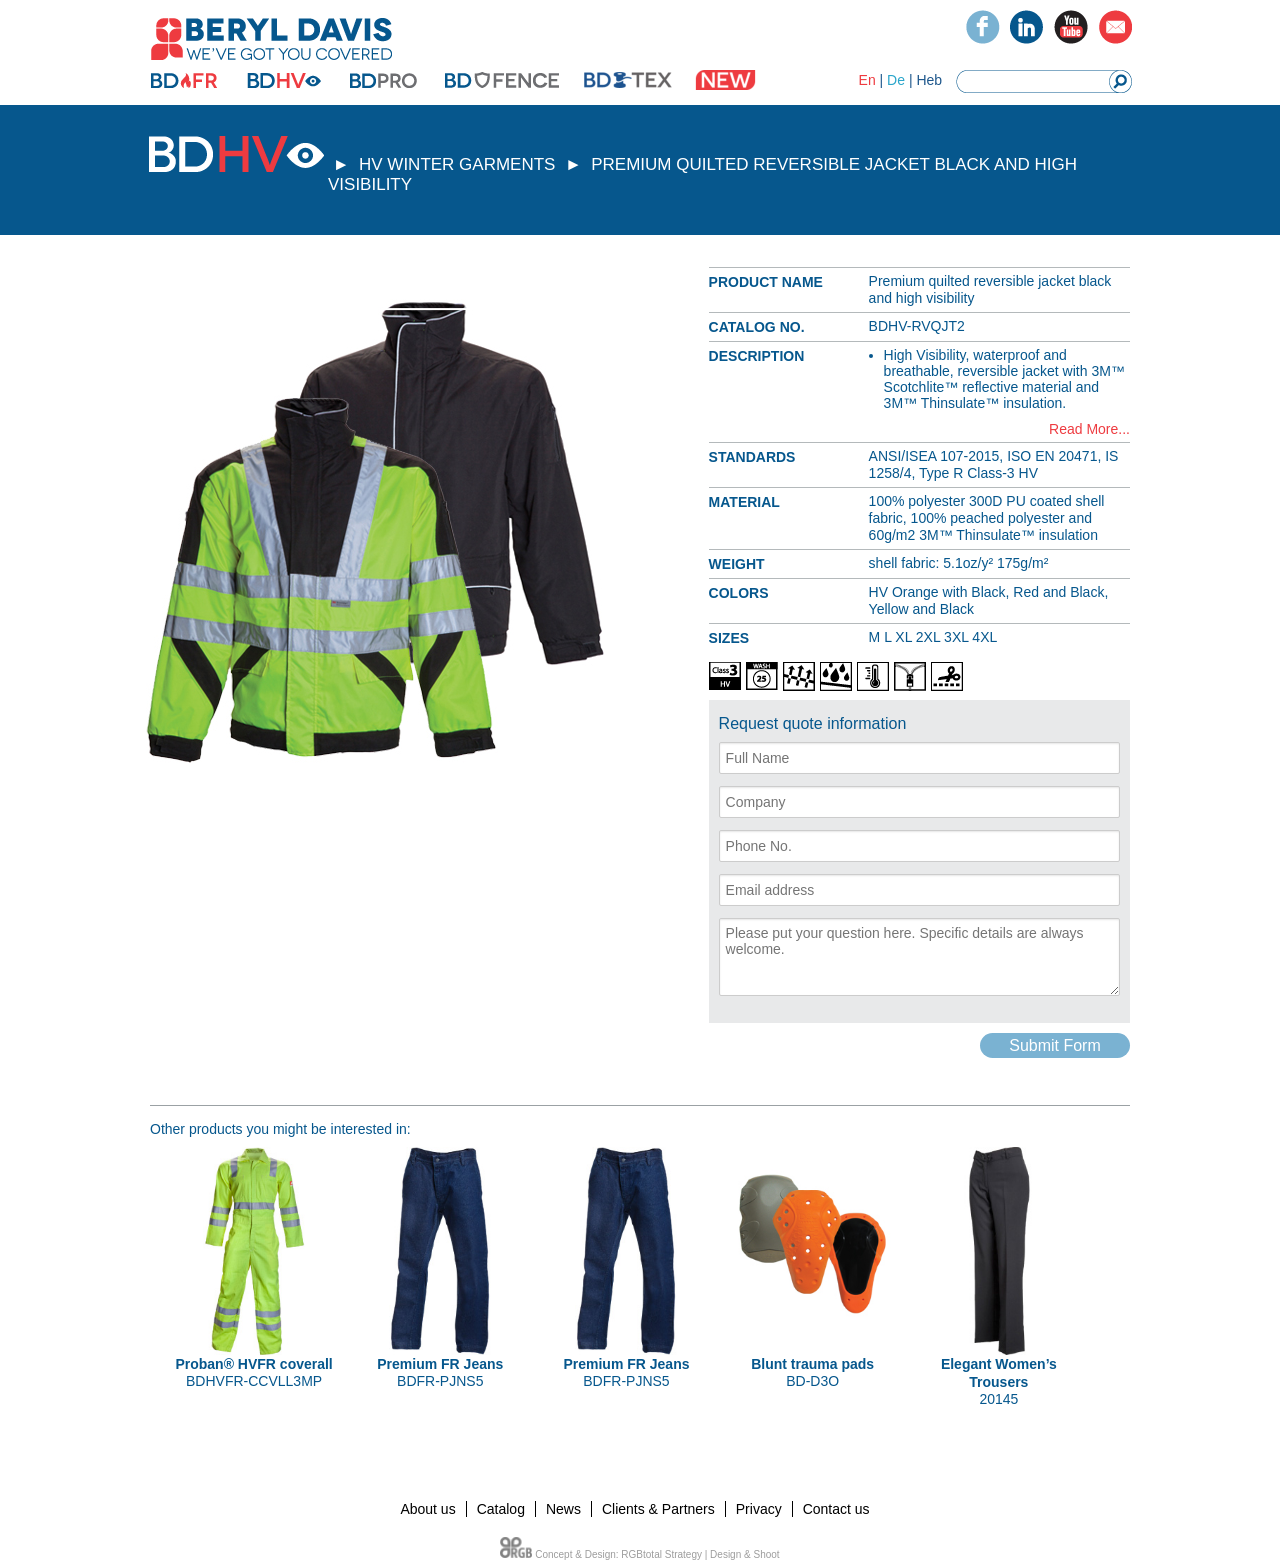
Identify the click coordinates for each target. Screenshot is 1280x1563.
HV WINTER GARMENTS (457, 164)
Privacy (759, 1509)
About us (427, 1509)
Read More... (1089, 429)
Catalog (501, 1509)
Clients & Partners (658, 1509)
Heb (929, 80)
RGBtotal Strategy (661, 1554)
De (896, 80)
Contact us (836, 1509)
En (867, 80)
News (563, 1509)
